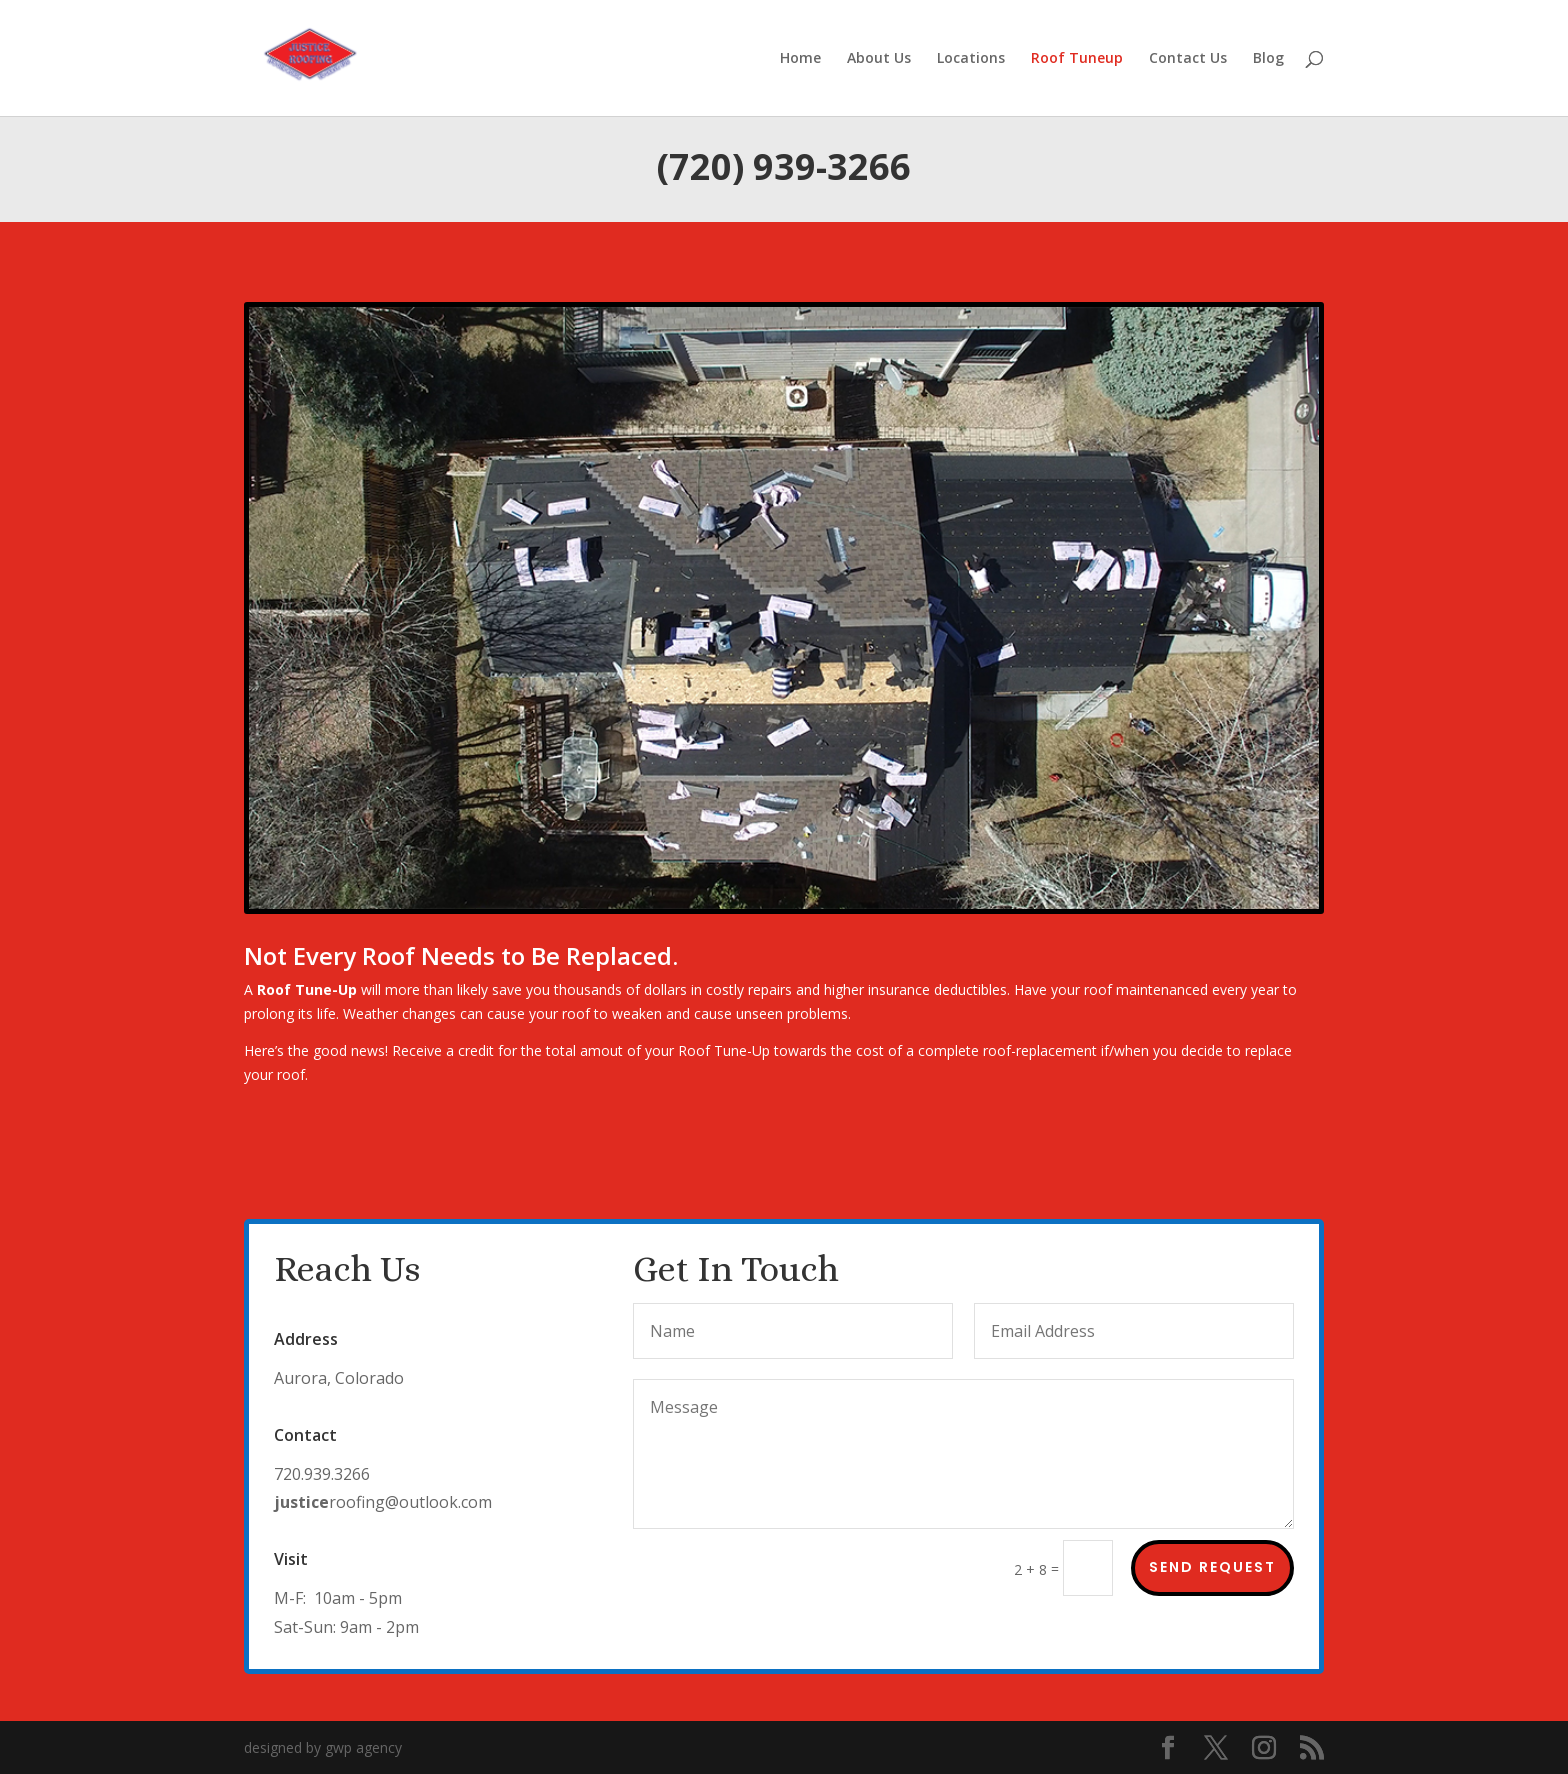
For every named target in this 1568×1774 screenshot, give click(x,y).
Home (800, 59)
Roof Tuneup (1077, 59)
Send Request (1212, 1567)
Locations (971, 59)
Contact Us (1188, 59)
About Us (879, 59)
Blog (1268, 59)
